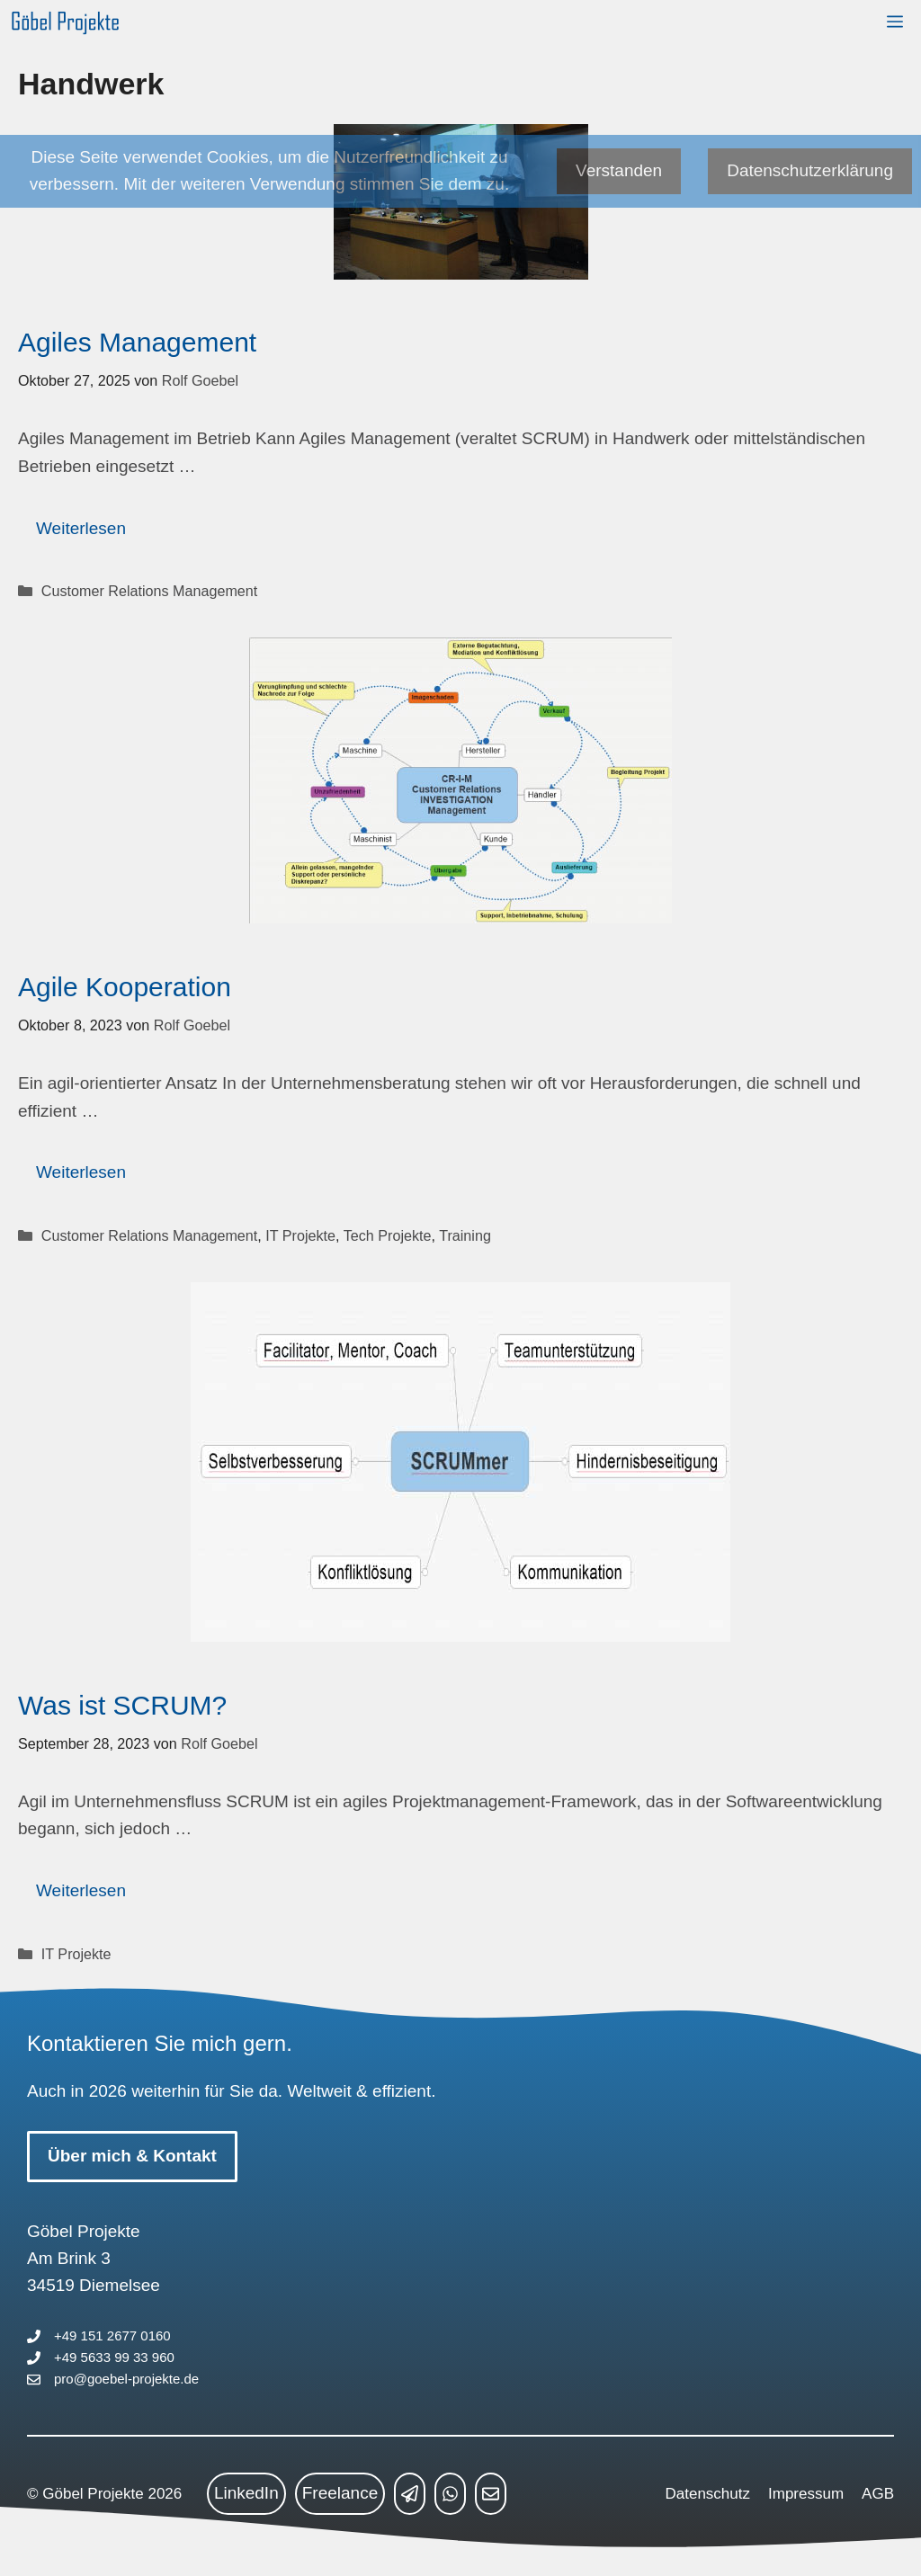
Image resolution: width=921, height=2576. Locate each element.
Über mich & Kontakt (132, 2155)
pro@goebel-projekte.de (126, 2378)
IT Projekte (300, 1235)
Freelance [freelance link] (340, 2492)
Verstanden (619, 170)
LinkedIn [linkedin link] (246, 2492)
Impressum (806, 2493)
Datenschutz (708, 2493)
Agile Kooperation (124, 987)
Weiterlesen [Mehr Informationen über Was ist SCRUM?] (81, 1890)
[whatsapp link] (450, 2493)
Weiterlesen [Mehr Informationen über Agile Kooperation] (81, 1172)
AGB (878, 2493)
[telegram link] (409, 2493)
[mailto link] (490, 2493)
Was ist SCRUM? (122, 1705)
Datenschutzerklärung (810, 170)
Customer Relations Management (149, 591)
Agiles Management (137, 342)
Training (465, 1235)
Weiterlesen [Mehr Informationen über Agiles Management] (81, 528)
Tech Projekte (388, 1235)
